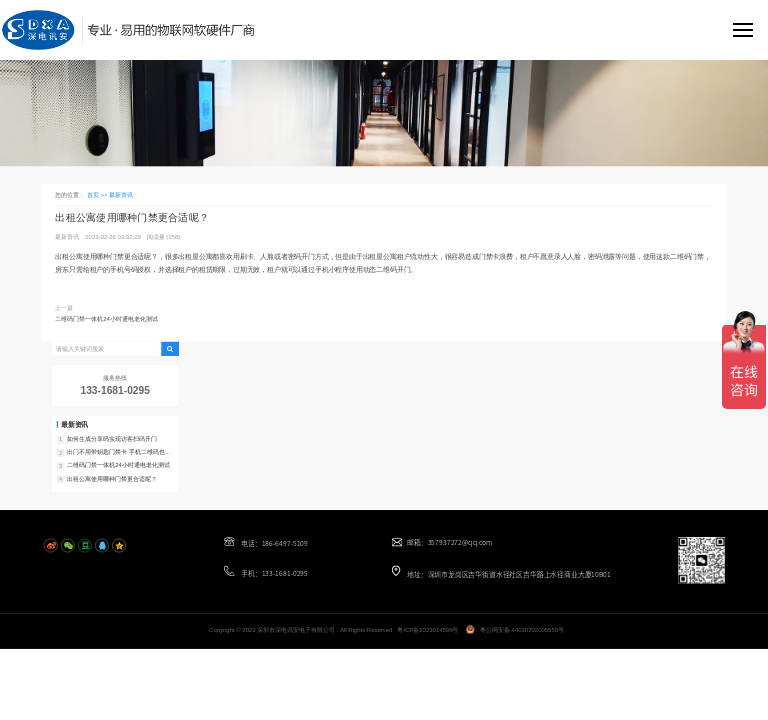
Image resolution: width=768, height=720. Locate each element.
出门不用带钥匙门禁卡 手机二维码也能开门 (118, 453)
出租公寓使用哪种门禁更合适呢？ (112, 478)
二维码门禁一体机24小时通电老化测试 (106, 318)
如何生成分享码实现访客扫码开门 (112, 439)
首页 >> (98, 194)
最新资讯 (121, 194)
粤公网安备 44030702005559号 (522, 629)
